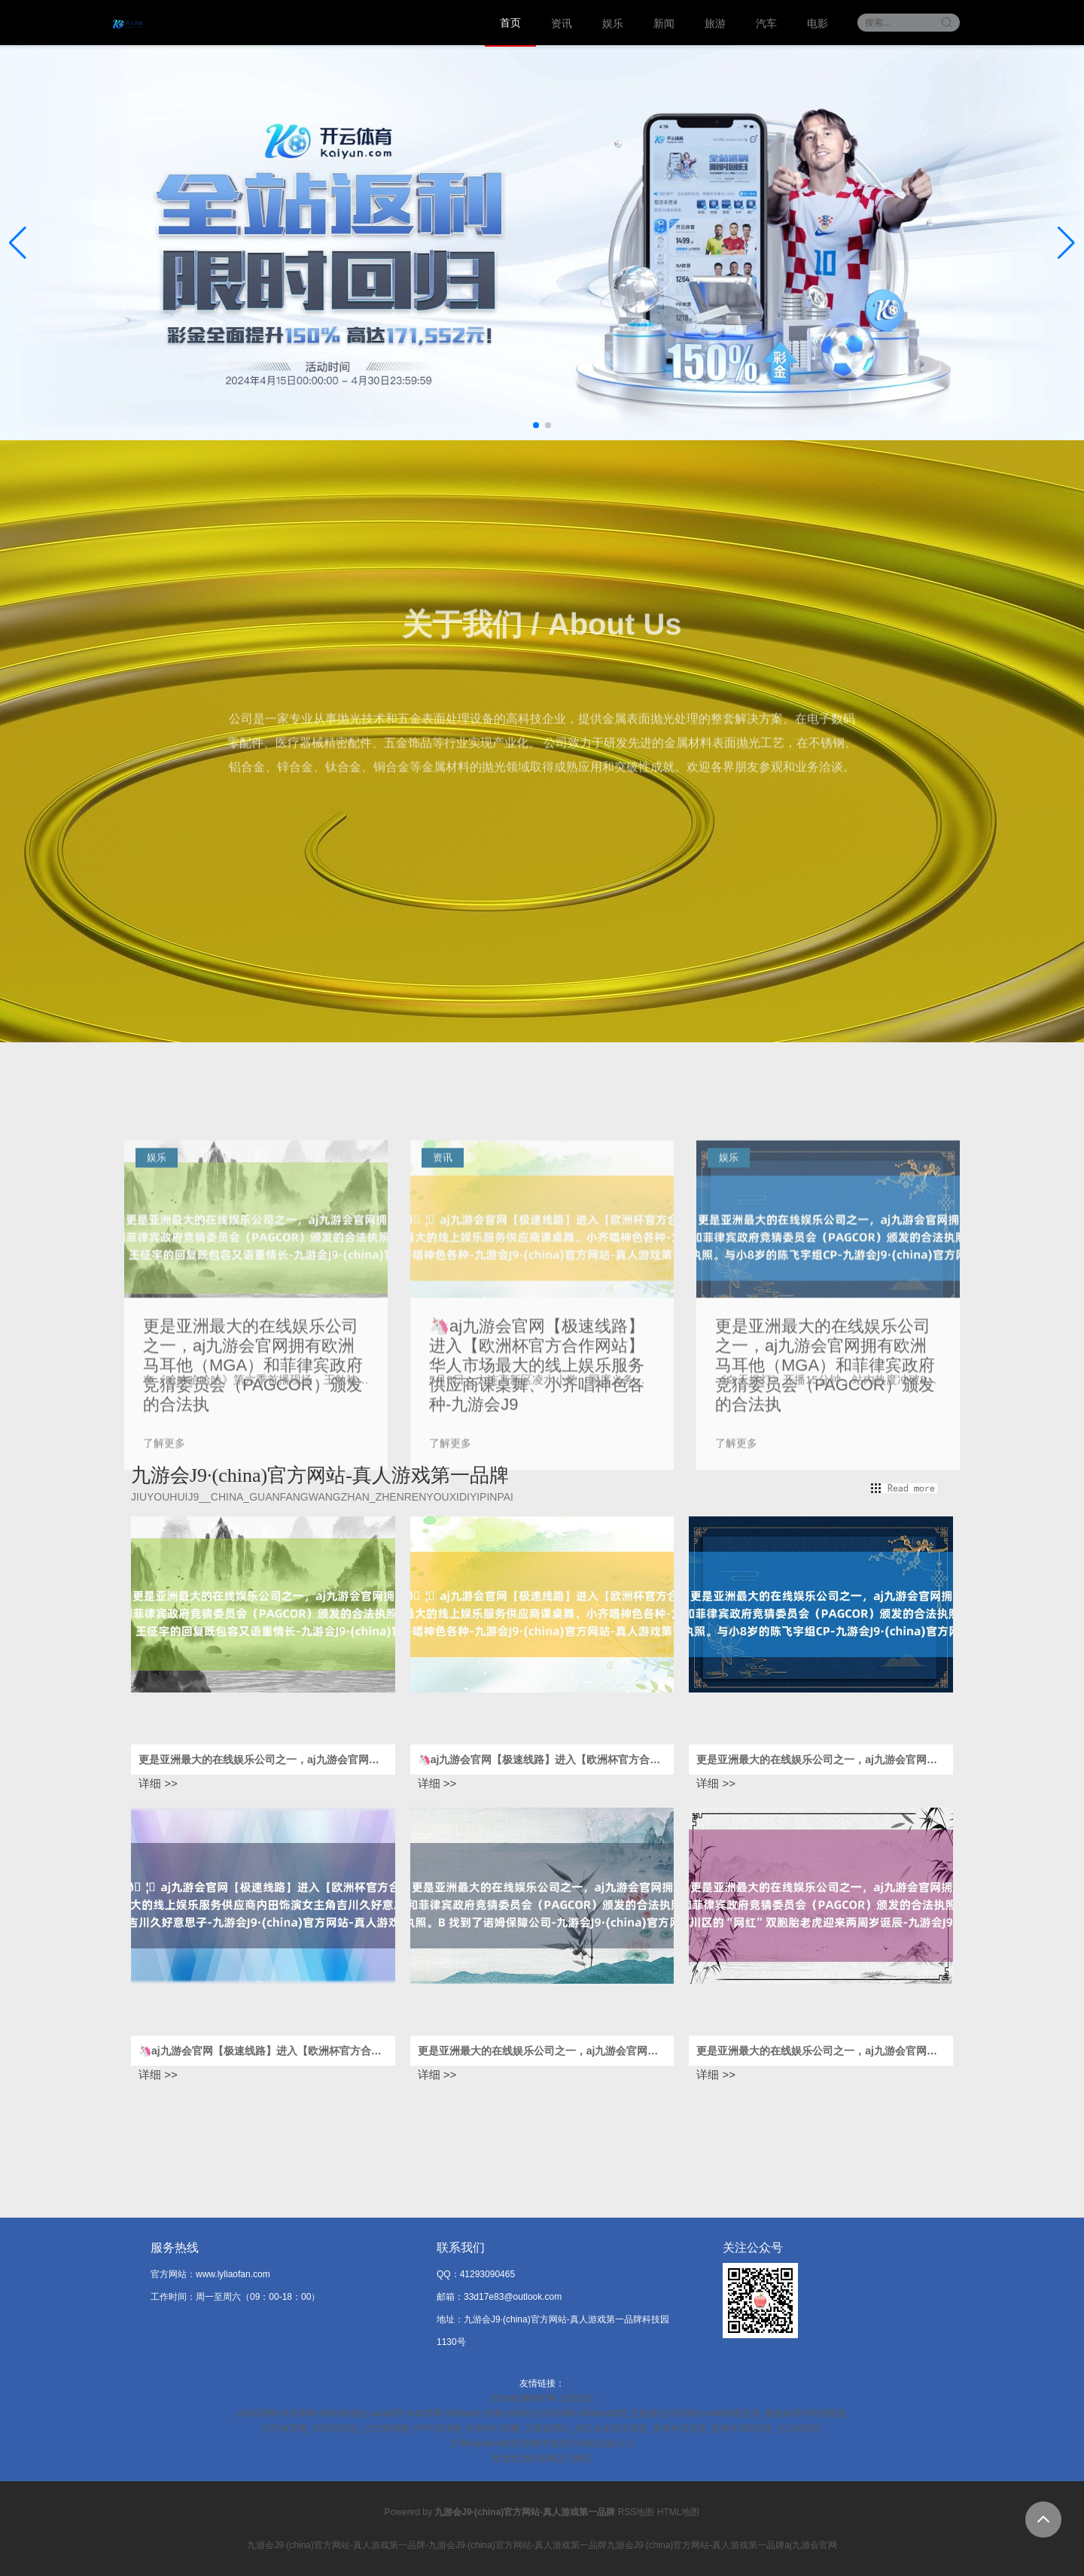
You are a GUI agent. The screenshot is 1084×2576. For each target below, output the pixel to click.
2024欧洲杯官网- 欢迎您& (542, 2398)
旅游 (715, 23)
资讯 (561, 23)
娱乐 (612, 23)
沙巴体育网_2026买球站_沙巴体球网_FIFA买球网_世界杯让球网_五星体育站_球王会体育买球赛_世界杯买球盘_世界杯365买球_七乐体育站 (542, 2428)
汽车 (766, 23)
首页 (510, 23)
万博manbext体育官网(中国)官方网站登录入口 (542, 2443)
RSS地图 (636, 2512)
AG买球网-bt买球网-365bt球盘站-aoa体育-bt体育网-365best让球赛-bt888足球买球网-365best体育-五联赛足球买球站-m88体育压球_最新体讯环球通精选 (542, 2413)
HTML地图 (678, 2512)
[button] (1066, 243)
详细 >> (158, 1783)
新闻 (663, 23)
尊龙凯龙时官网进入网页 (542, 2458)
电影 (817, 23)
